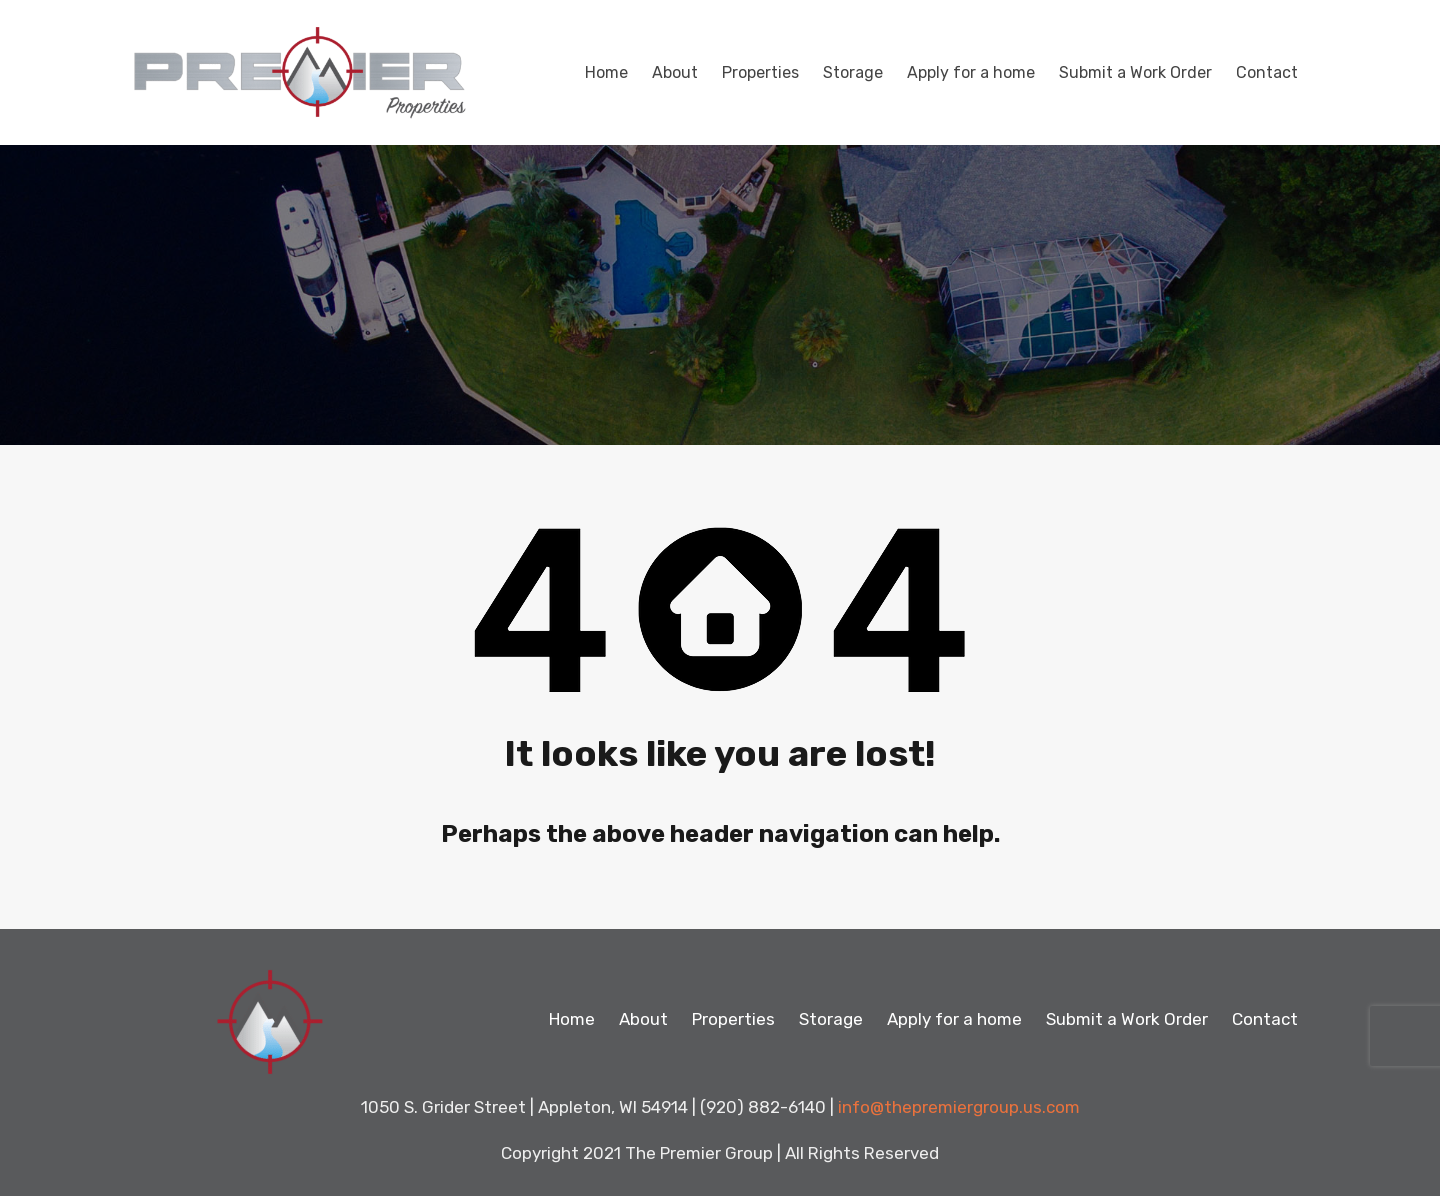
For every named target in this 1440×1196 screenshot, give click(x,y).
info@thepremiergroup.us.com (959, 1107)
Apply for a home (971, 72)
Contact (1267, 72)
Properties (760, 72)
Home (606, 72)
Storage (853, 72)
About (675, 72)
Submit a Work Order (1135, 72)
